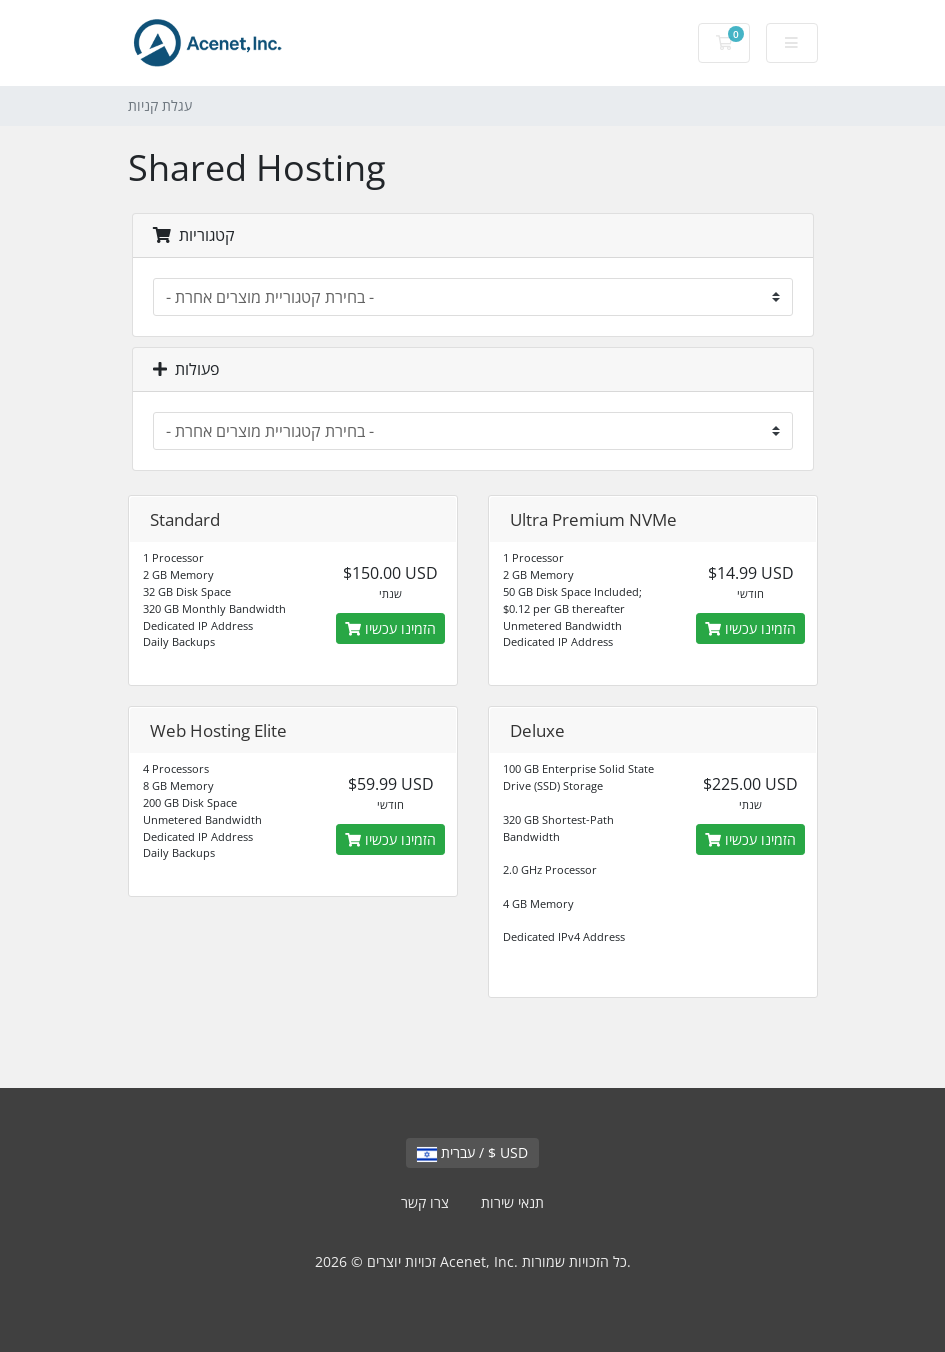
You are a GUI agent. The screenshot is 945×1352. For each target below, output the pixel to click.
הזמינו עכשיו (390, 628)
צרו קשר (425, 1202)
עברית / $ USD (472, 1152)
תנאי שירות (512, 1202)
